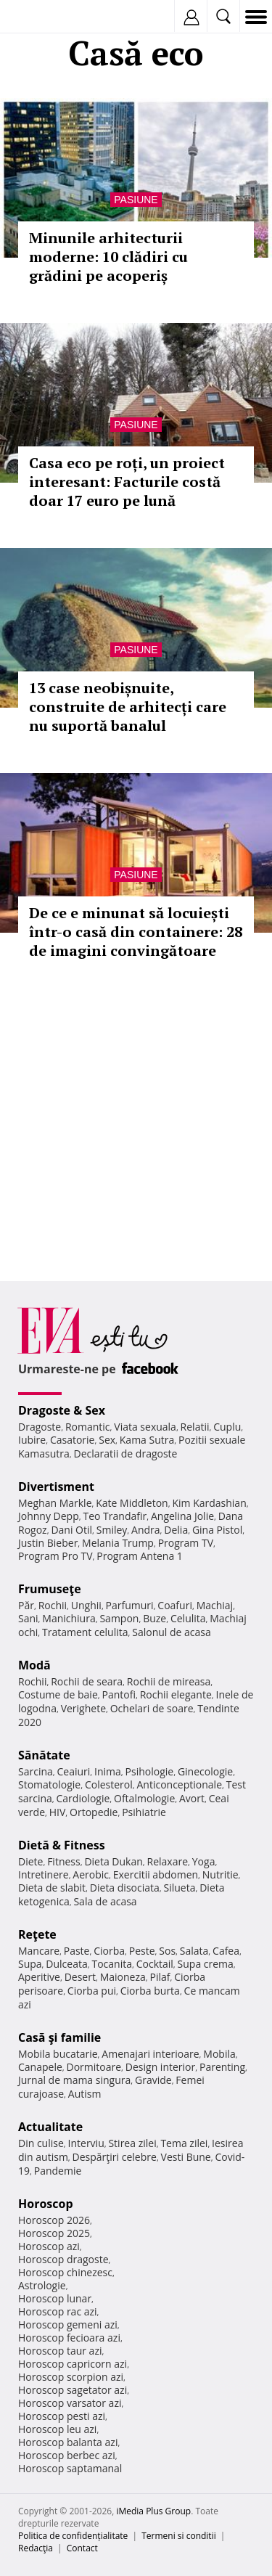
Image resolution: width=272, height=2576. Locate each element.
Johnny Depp (48, 1516)
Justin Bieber (48, 1543)
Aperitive (39, 1977)
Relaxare (168, 1861)
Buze (154, 1618)
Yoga (203, 1861)
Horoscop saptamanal (70, 2468)
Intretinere (43, 1874)
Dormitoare (94, 2067)
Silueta (180, 1887)
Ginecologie (205, 1771)
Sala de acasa (104, 1901)
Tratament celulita (85, 1632)
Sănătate (44, 1755)
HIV (57, 1812)
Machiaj (215, 1605)
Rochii (52, 1605)
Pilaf (159, 1977)
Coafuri (174, 1605)
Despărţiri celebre (115, 2157)
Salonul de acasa (171, 1632)
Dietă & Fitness (61, 1845)
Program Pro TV (55, 1556)
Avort (192, 1798)
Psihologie (149, 1771)
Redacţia (35, 2548)
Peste (142, 1951)
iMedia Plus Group (153, 2511)
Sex (107, 1440)
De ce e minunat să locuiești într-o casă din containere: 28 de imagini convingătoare (135, 931)
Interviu (86, 2143)
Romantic (87, 1427)
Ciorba (109, 1951)
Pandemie (58, 2171)
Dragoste (39, 1427)
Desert (80, 1977)
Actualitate (50, 2127)
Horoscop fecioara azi (69, 2337)
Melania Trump (118, 1543)
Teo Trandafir (115, 1516)
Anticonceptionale (179, 1784)
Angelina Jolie (182, 1516)
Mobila (219, 2054)
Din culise (41, 2143)
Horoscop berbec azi (66, 2455)
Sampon (119, 1618)
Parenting (222, 2067)
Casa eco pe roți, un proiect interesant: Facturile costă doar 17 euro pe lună (127, 481)
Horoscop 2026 (54, 2220)
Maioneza (123, 1977)
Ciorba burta (150, 1991)
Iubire (32, 1440)
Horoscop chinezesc (65, 2272)
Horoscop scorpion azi (70, 2377)
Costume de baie (58, 1694)
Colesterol (109, 1784)
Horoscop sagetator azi (72, 2390)
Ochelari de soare (152, 1708)
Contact (82, 2548)
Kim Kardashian (209, 1503)
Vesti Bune (186, 2157)
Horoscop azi (49, 2246)
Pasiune (135, 199)
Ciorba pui (91, 1991)
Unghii (86, 1605)
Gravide (153, 2080)
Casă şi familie (59, 2037)
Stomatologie (49, 1784)
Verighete (83, 1708)
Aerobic (91, 1874)
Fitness (64, 1861)
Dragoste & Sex (61, 1410)
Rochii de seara (87, 1681)
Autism (85, 2094)
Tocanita (111, 1964)
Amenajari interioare (150, 2054)
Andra (145, 1530)
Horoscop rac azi (57, 2311)
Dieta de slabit (52, 1887)
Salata (194, 1951)
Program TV (185, 1543)
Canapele (40, 2067)
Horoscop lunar (54, 2298)
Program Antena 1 (139, 1556)
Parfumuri (130, 1605)
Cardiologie (83, 1798)
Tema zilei (183, 2143)
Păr (26, 1605)
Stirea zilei (132, 2143)
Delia (176, 1530)
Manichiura (68, 1618)
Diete (30, 1861)
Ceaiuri (74, 1771)
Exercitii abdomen (155, 1874)
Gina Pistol (217, 1530)
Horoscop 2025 (54, 2233)
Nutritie (220, 1874)
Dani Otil (71, 1530)
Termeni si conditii (178, 2536)
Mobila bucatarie (58, 2054)
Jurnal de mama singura (74, 2080)
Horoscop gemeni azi (68, 2324)
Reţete (37, 1934)
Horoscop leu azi (57, 2429)
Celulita (188, 1618)
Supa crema (206, 1964)
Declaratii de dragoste (126, 1453)
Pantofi (118, 1694)
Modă (34, 1665)
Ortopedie (94, 1812)
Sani (28, 1618)
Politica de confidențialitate (73, 2536)
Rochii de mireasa (168, 1681)
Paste (77, 1951)
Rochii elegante (176, 1694)
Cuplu (227, 1427)
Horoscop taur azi (60, 2351)
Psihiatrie (144, 1812)
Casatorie (72, 1440)
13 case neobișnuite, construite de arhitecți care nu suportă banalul (127, 706)
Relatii (195, 1427)
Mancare (38, 1951)
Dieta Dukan (113, 1861)
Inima (107, 1771)
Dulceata (66, 1964)
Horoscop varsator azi (69, 2403)
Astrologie (42, 2285)
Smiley (112, 1530)
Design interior (160, 2067)
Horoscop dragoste (63, 2259)
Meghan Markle (55, 1503)
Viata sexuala (145, 1427)
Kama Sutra (147, 1440)
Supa (30, 1964)
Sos (167, 1951)
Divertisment (56, 1487)
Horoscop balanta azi (68, 2442)
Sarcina (35, 1771)
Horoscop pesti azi (61, 2416)
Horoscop (45, 2204)
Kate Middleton (132, 1503)
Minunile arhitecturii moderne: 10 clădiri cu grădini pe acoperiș (108, 256)
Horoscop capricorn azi (72, 2364)
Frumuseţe (49, 1589)
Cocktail (154, 1964)
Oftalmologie (144, 1798)
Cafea (226, 1951)
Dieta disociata (125, 1887)
